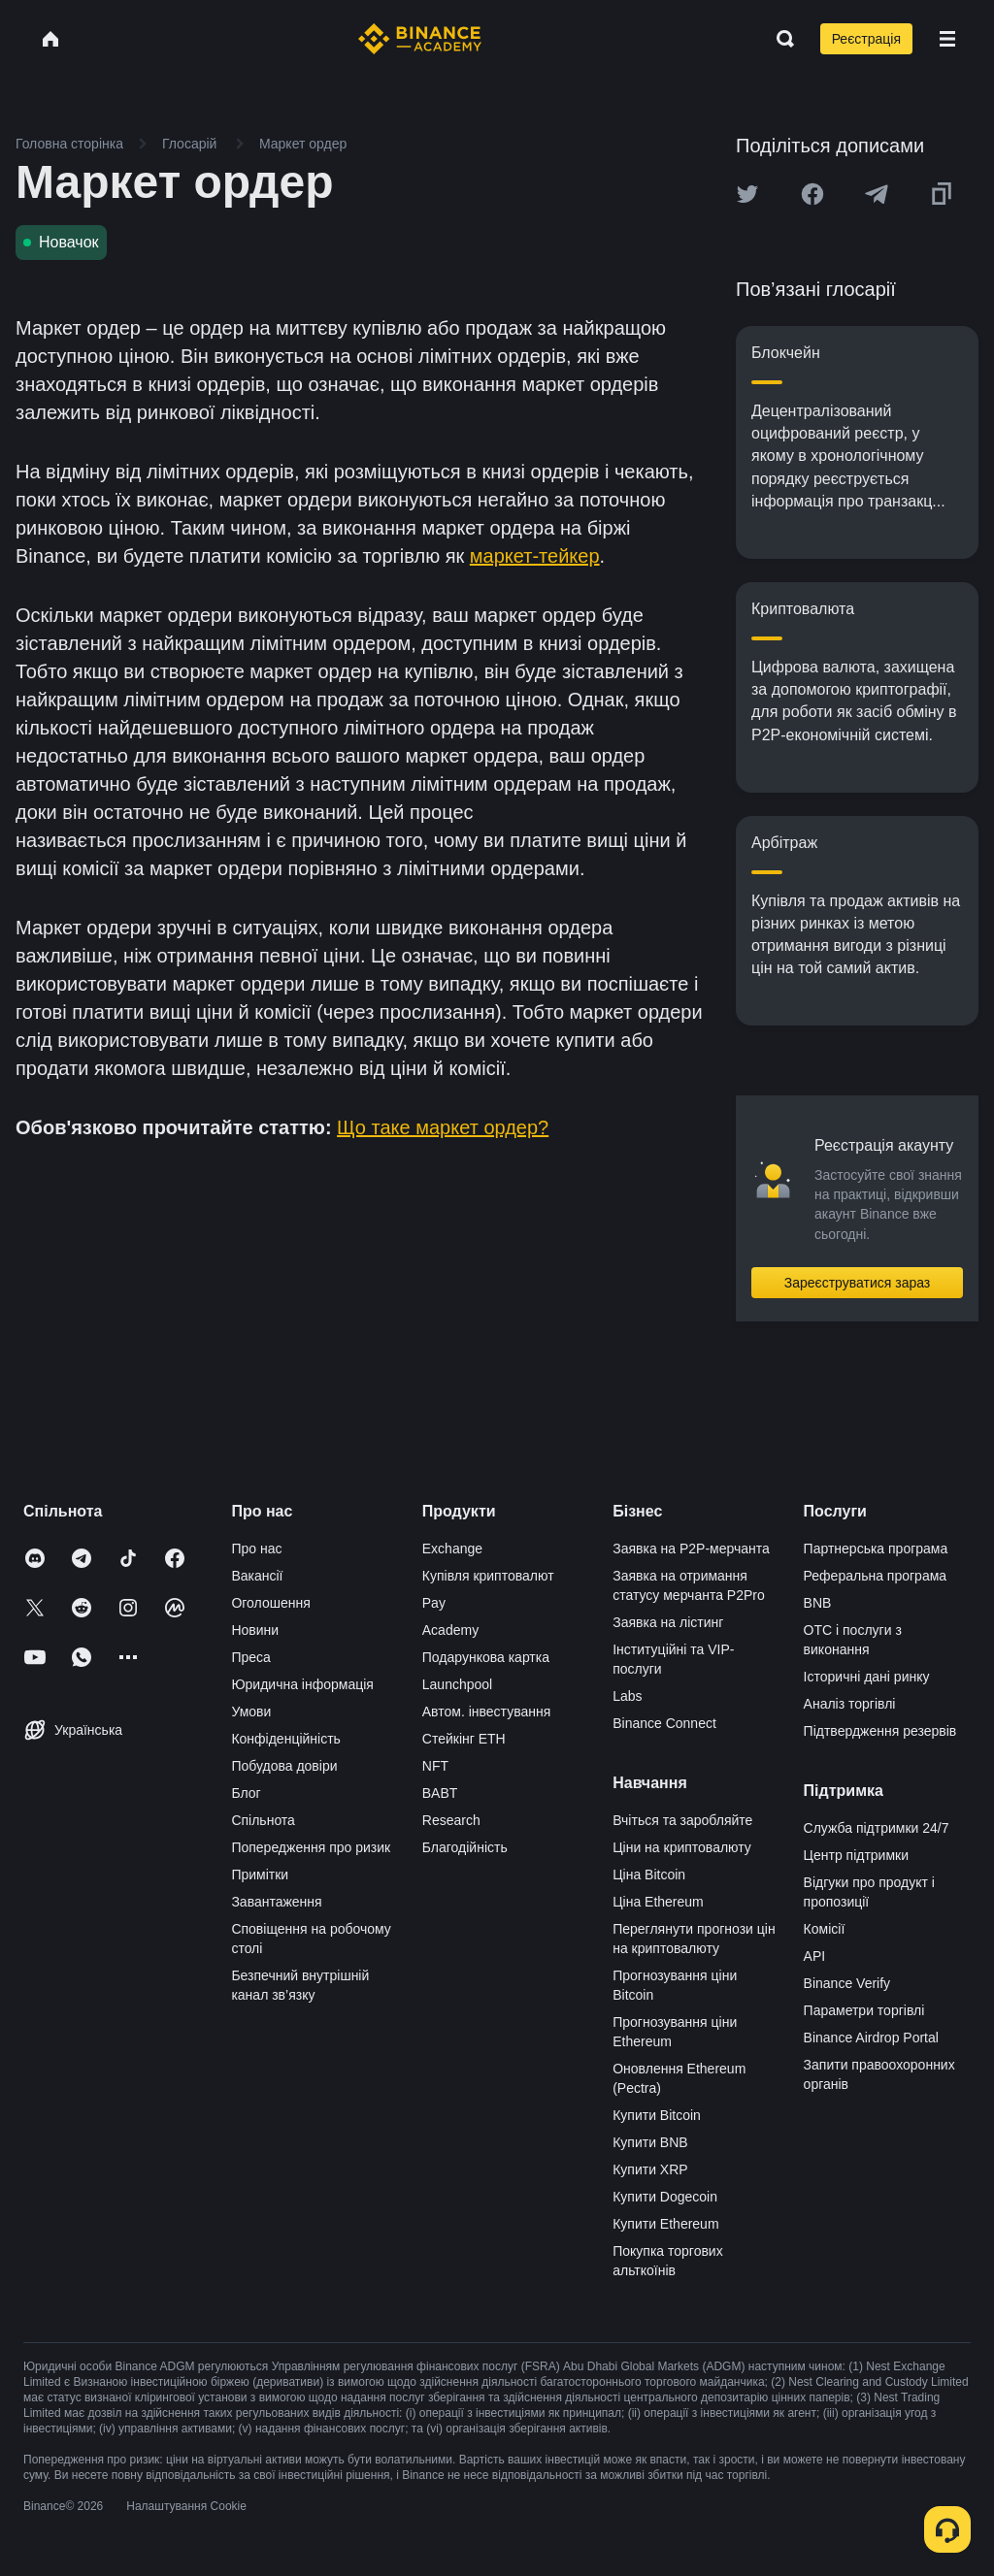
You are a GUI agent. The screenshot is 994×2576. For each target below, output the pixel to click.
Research (451, 1820)
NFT (435, 1766)
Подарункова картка (485, 1657)
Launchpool (457, 1684)
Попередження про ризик (310, 1847)
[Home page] (419, 38)
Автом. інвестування (486, 1711)
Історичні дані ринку (867, 1676)
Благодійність (465, 1847)
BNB (818, 1603)
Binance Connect (664, 1723)
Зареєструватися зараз (857, 1282)
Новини (255, 1630)
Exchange (452, 1548)
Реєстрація (866, 39)
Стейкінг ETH (464, 1738)
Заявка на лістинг (668, 1622)
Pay (434, 1603)
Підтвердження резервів (880, 1731)
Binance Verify (847, 1983)
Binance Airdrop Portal (871, 2037)
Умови (251, 1711)
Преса (250, 1657)
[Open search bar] (779, 38)
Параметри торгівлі (864, 2010)
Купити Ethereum (665, 2224)
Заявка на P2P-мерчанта (691, 1548)
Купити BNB (650, 2142)
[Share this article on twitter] (747, 194)
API (815, 1956)
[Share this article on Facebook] (812, 194)
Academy (450, 1630)
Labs (627, 1696)
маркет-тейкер (535, 556)
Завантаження (276, 1901)
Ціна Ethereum (658, 1901)
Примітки (259, 1874)
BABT (440, 1793)
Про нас (256, 1548)
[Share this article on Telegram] (876, 194)
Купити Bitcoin (657, 2115)
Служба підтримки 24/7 (876, 1828)
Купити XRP (650, 2169)
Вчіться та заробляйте (682, 1820)
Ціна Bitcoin (649, 1874)
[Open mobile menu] (947, 38)
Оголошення (270, 1603)
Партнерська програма (876, 1548)
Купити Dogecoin (665, 2196)
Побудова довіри (284, 1766)
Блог (245, 1793)
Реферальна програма (875, 1575)
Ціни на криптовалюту (682, 1847)
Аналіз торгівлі (850, 1704)
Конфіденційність (286, 1738)
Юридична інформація (302, 1684)
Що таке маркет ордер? (442, 1127)
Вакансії (256, 1575)
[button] (947, 38)
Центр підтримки (856, 1855)
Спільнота (263, 1820)
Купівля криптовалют (488, 1575)
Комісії (824, 1929)
